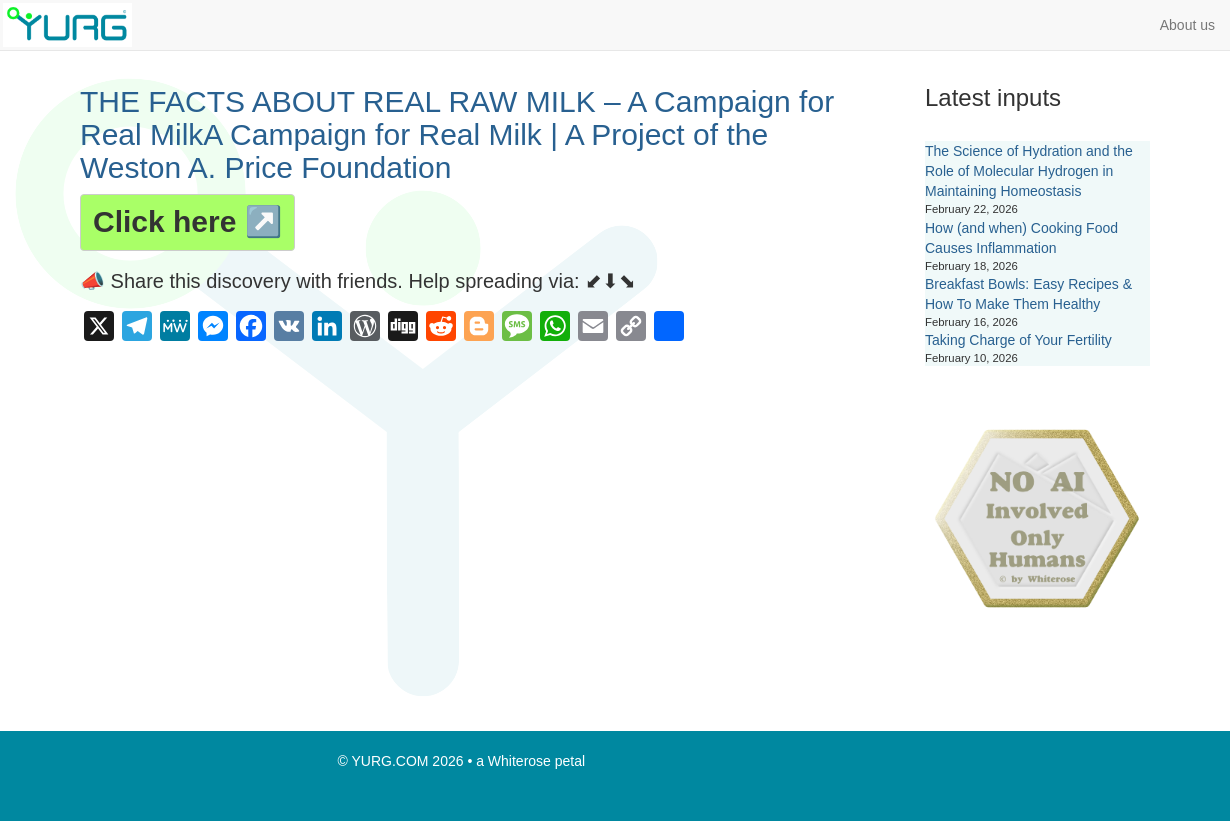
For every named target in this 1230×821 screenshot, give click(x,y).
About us (1187, 25)
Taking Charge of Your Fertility (1018, 340)
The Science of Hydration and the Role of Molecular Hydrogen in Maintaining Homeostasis (1029, 171)
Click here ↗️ (187, 221)
